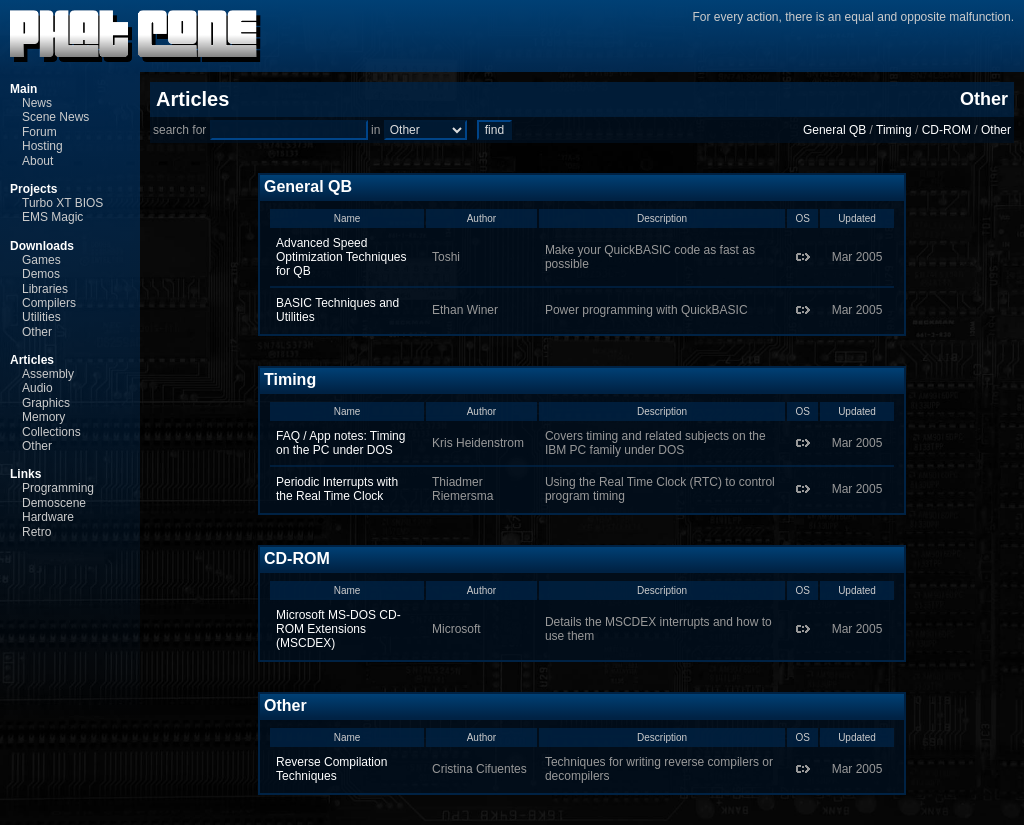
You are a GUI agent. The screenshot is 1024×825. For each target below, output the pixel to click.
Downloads (42, 246)
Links (25, 474)
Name (347, 218)
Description (662, 218)
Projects (33, 189)
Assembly (48, 374)
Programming (58, 488)
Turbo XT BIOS (62, 203)
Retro (36, 532)
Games (41, 260)
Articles (32, 360)
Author (481, 218)
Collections (51, 432)
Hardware (48, 517)
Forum (39, 132)
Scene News (55, 117)
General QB (834, 130)
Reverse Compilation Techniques (331, 769)
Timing (894, 130)
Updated (857, 218)
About (37, 161)
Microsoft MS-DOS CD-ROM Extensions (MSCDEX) (338, 629)
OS (802, 218)
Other (37, 332)
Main (23, 89)
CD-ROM (946, 130)
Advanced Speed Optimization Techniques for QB (341, 257)
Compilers (49, 303)
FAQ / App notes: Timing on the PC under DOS (340, 443)
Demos (41, 274)
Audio (37, 388)
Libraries (45, 289)
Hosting (42, 146)
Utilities (41, 317)
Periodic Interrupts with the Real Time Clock (337, 489)
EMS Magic (52, 217)
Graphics (46, 403)
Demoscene (54, 503)
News (37, 103)
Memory (43, 417)
